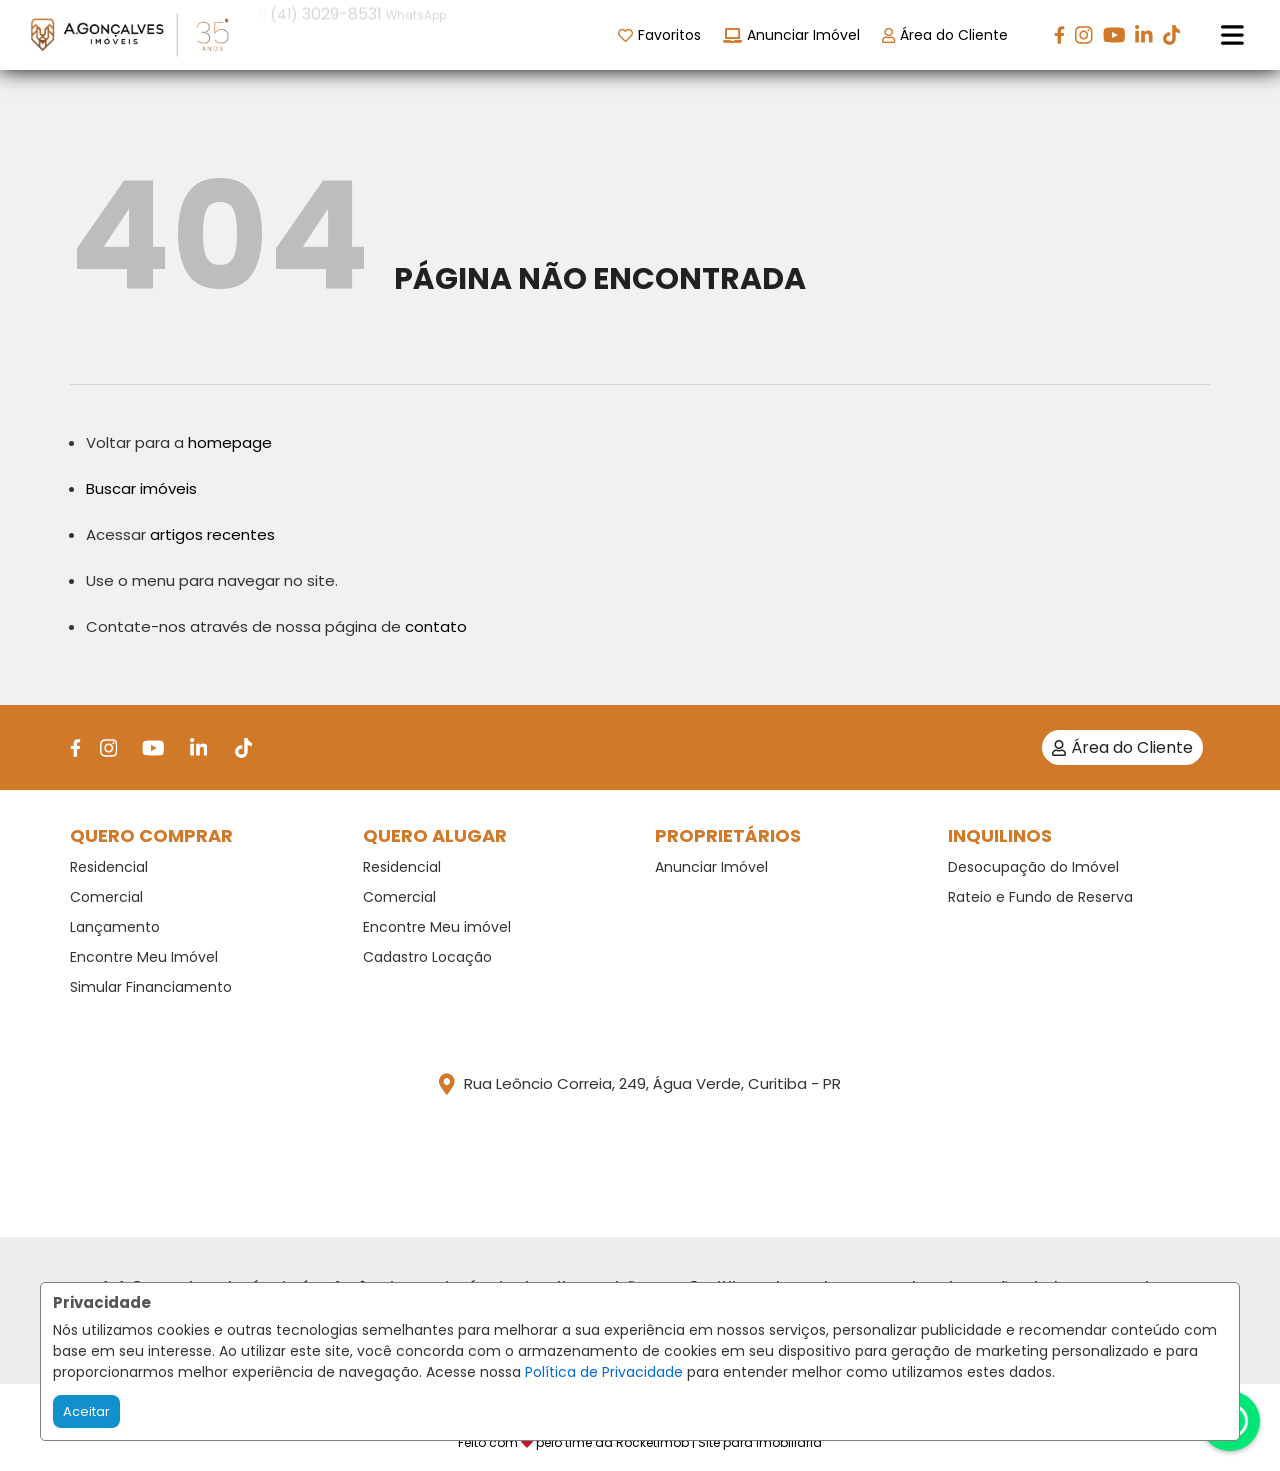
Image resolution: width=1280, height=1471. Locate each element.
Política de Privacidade (604, 1372)
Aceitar (86, 1411)
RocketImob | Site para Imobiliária (719, 1442)
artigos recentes (212, 534)
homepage (230, 442)
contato (436, 626)
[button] (387, 33)
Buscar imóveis (141, 488)
